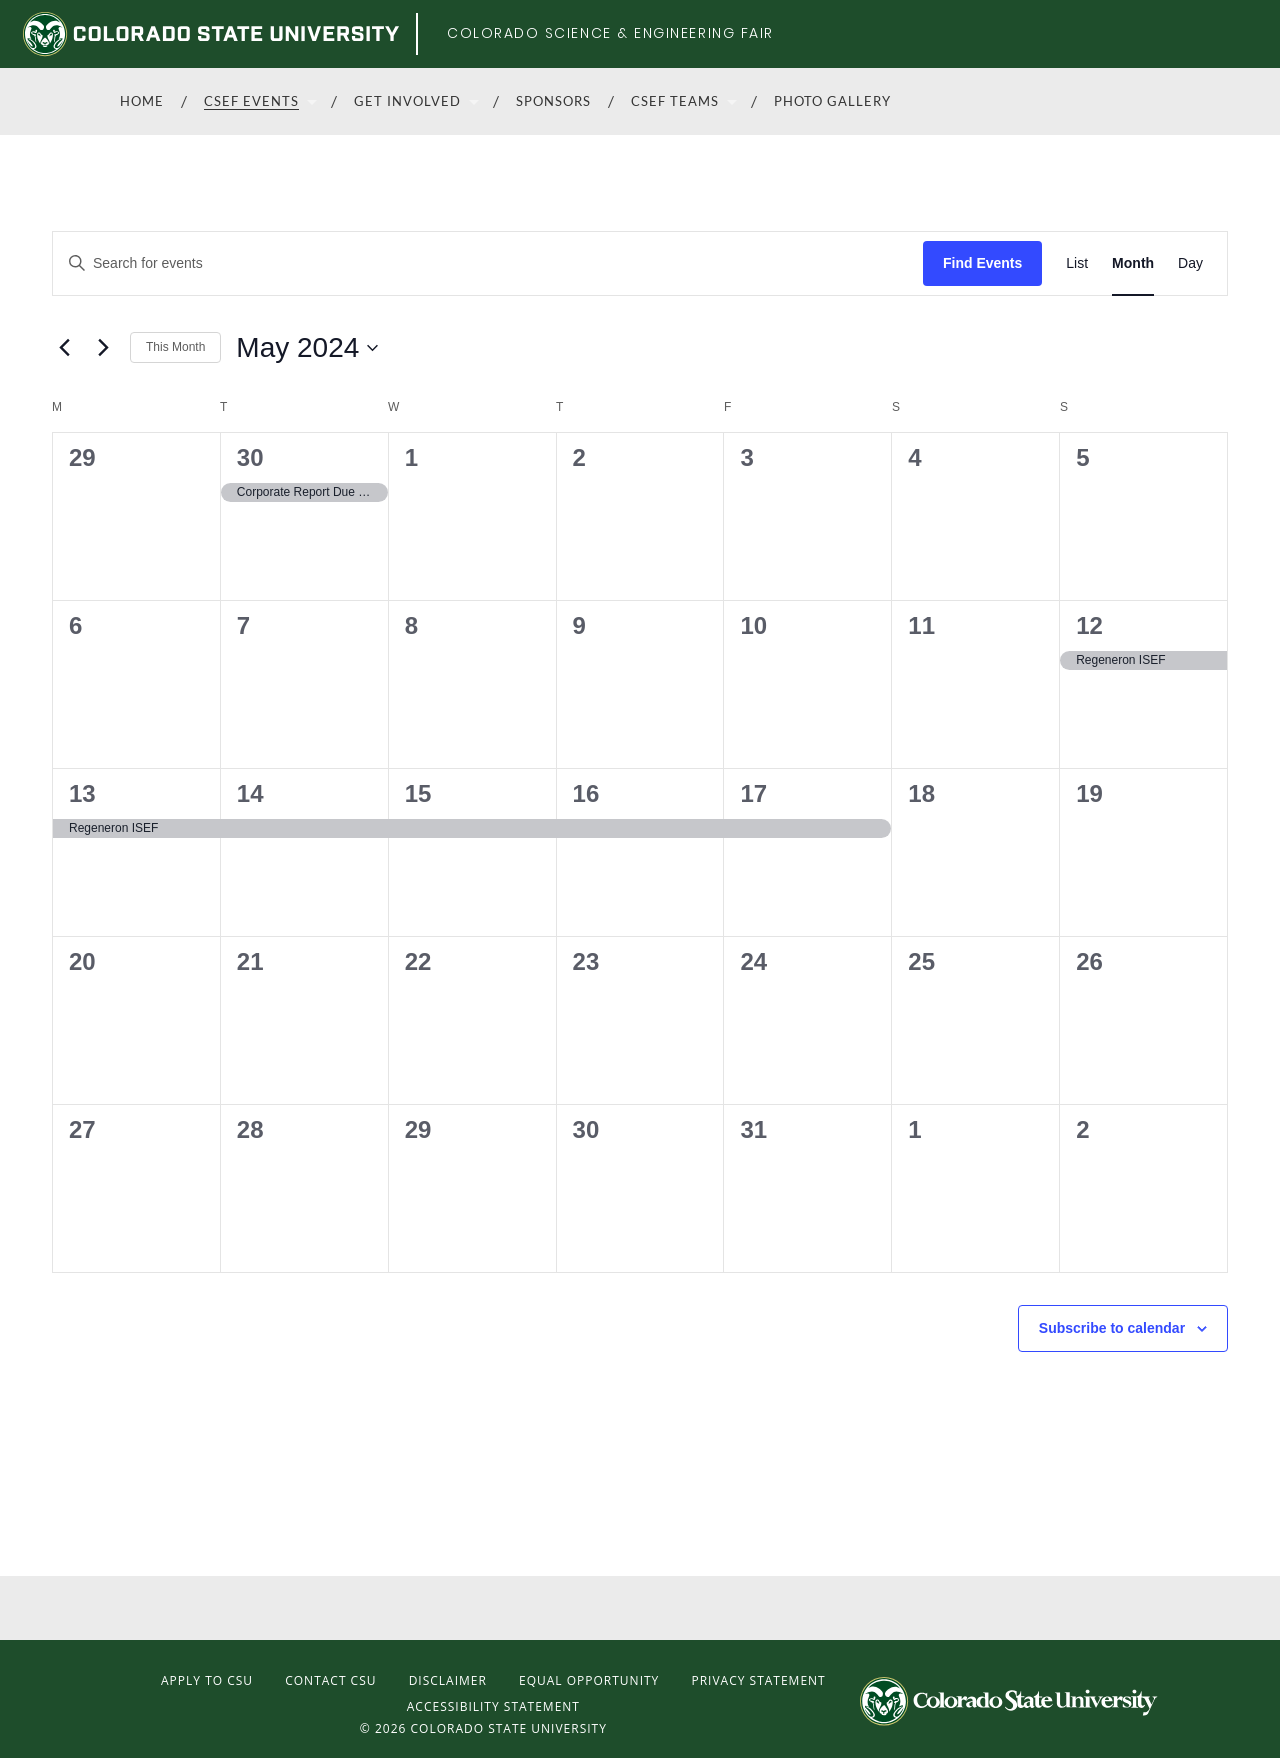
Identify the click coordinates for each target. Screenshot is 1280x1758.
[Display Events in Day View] (1190, 263)
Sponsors (553, 101)
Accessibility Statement (493, 1706)
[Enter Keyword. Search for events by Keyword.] (488, 263)
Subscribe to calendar (1112, 1328)
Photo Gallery (832, 101)
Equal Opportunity (589, 1680)
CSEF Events (251, 101)
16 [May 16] (586, 793)
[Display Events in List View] (1077, 263)
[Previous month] (64, 348)
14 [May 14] (250, 793)
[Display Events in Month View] (1133, 263)
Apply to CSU (207, 1680)
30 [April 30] (250, 457)
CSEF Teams (675, 101)
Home (142, 101)
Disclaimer (448, 1680)
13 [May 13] (82, 793)
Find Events (982, 263)
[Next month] (103, 348)
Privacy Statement (758, 1680)
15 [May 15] (418, 793)
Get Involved (407, 101)
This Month (175, 347)
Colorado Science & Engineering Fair (610, 33)
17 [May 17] (753, 793)
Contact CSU (330, 1680)
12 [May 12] (1089, 625)
